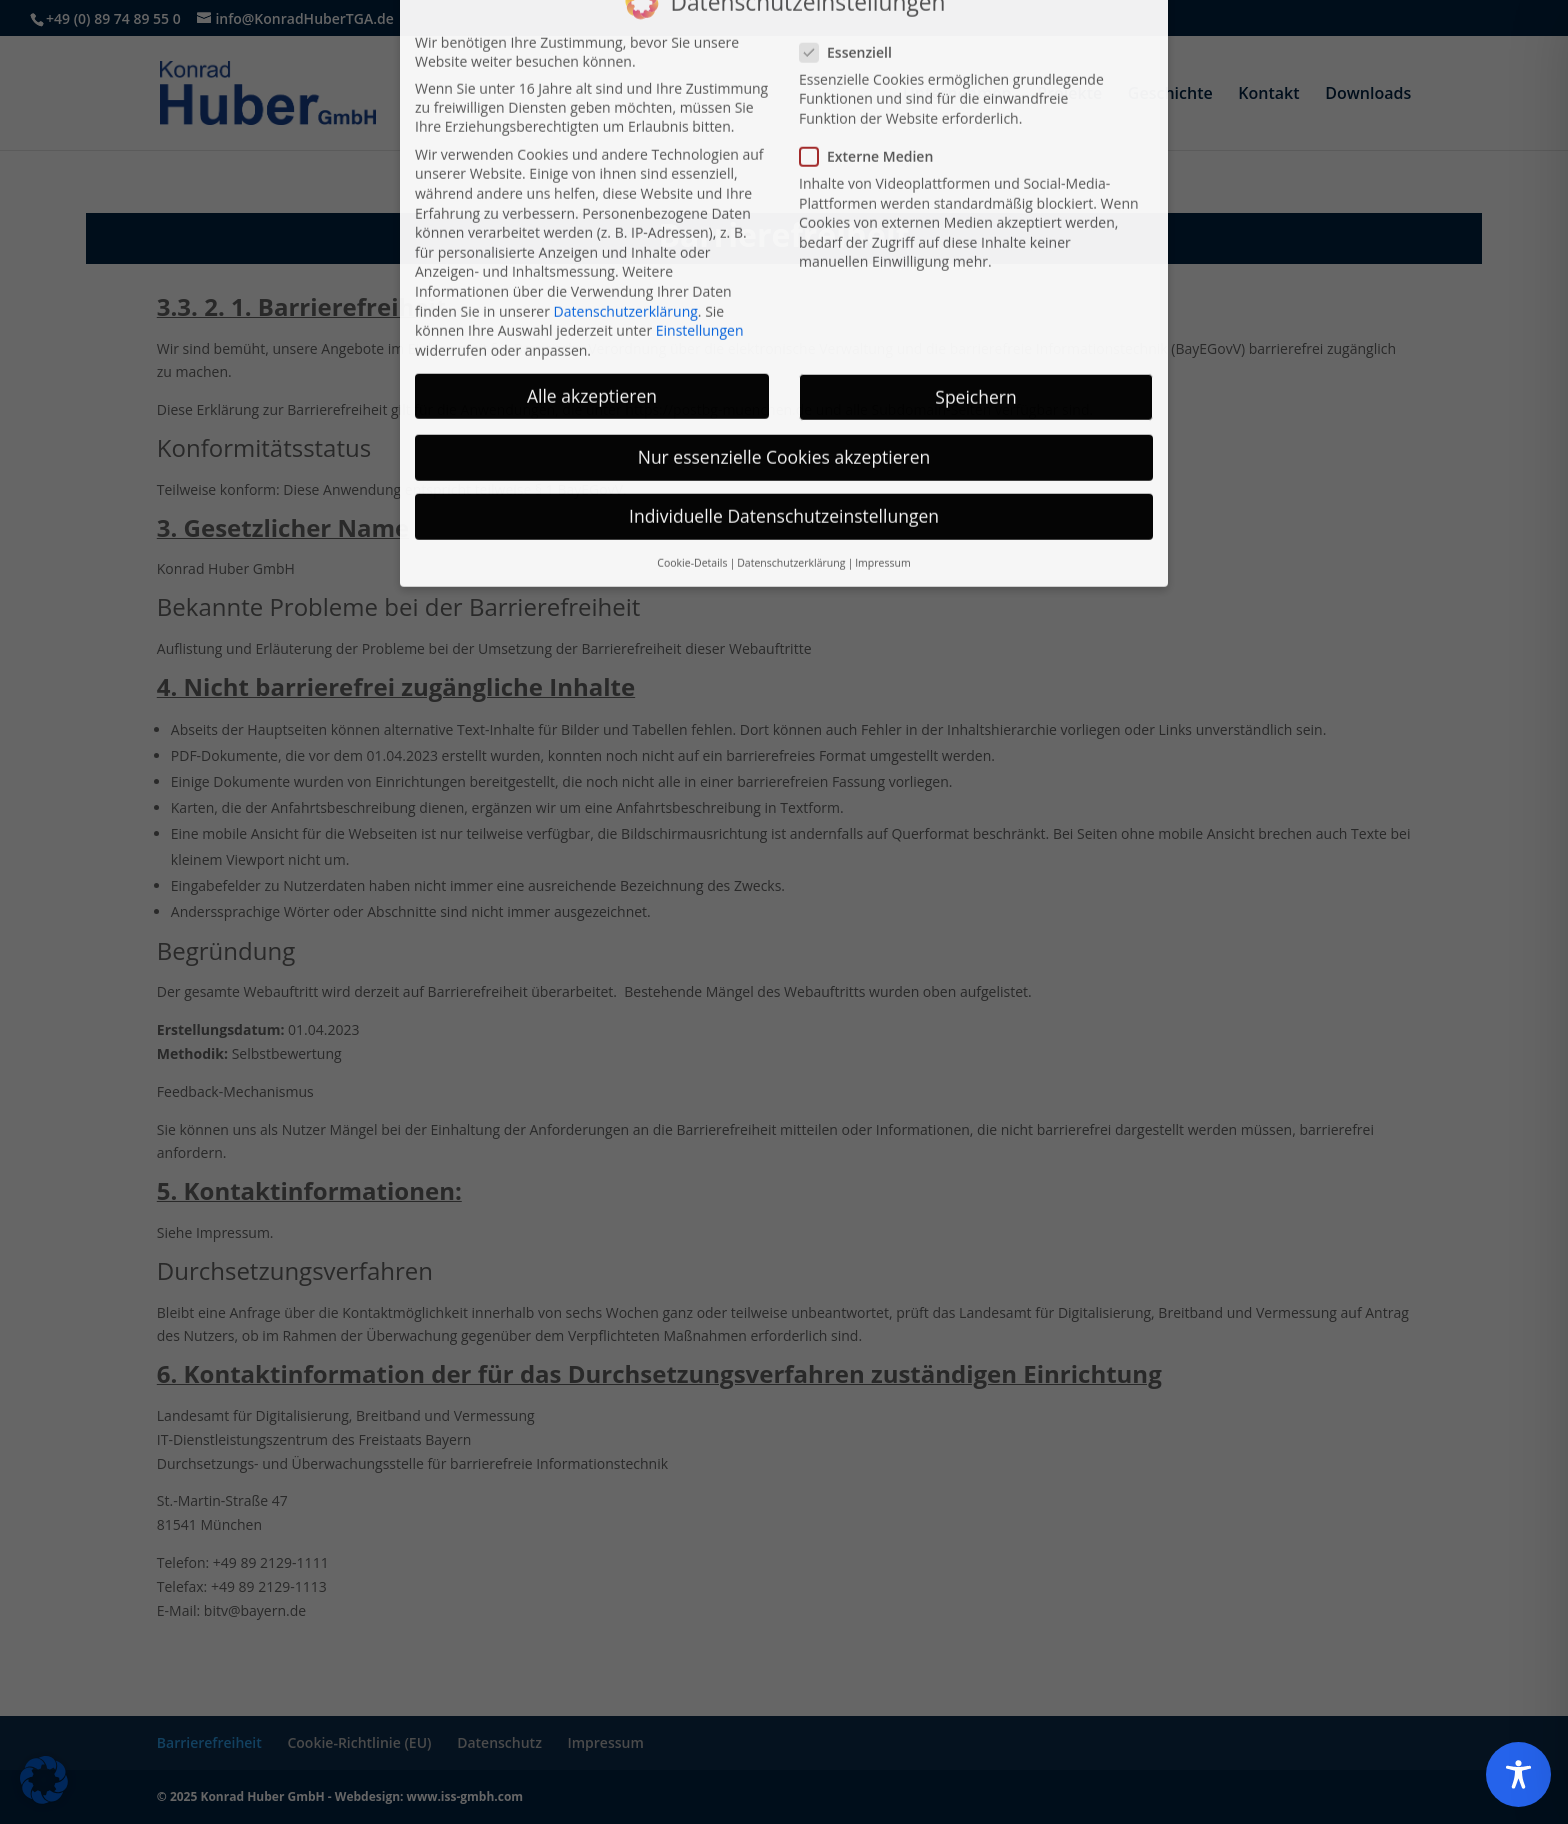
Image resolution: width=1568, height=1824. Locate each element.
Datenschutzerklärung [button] (791, 426)
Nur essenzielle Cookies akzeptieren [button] (784, 320)
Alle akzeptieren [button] (592, 259)
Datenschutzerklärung (626, 174)
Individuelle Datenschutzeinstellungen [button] (784, 379)
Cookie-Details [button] (692, 426)
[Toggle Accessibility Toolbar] (1518, 1774)
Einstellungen (700, 193)
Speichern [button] (975, 260)
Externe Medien (874, 19)
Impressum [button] (882, 426)
